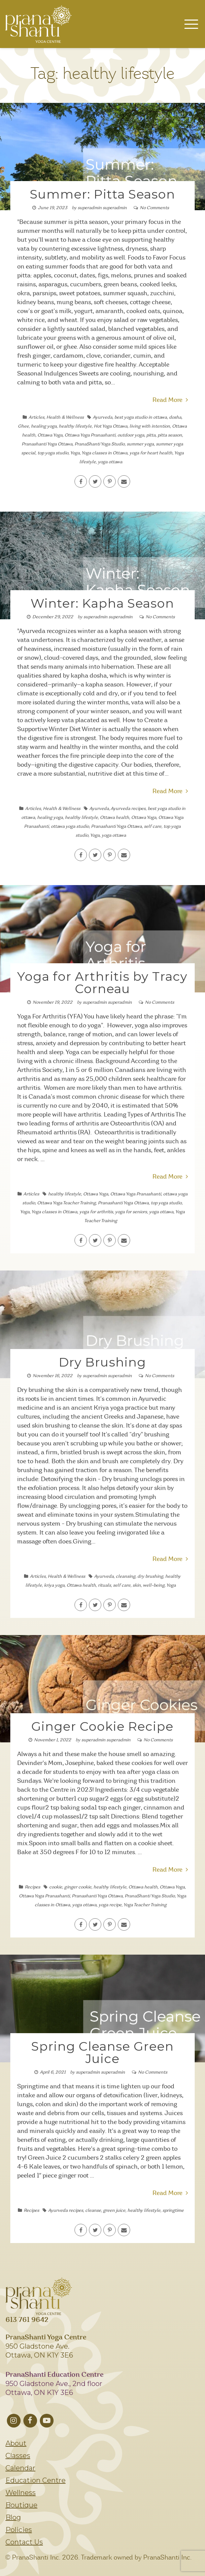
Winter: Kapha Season (102, 603)
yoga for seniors (131, 1212)
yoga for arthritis (96, 1212)
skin (137, 1585)
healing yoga (44, 426)
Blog (13, 2517)
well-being (153, 1585)
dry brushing (150, 1576)
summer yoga (140, 444)
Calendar (20, 2468)
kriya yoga (54, 1585)
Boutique (21, 2505)
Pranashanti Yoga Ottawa (47, 444)
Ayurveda (102, 417)
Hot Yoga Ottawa (110, 426)
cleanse (93, 2210)
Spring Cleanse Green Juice (102, 2052)
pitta (151, 435)
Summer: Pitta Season (102, 194)
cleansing (125, 1576)
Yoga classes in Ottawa (104, 453)
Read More (170, 400)
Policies (18, 2530)
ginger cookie (77, 1887)
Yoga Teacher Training (145, 1905)
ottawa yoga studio (70, 826)
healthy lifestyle (75, 426)
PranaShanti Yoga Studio (100, 444)
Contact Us (24, 2542)
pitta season (170, 435)
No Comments (154, 208)
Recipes (32, 1887)
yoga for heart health (150, 453)
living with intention (149, 426)
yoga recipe (110, 1905)
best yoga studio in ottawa (140, 417)
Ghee (23, 426)
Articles (36, 417)
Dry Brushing (102, 1362)
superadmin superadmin (102, 208)
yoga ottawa (110, 462)
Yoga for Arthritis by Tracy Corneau (102, 982)
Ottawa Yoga (49, 435)
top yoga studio (52, 453)
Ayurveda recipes (128, 809)
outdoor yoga (130, 435)
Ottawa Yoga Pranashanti (90, 435)
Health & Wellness (65, 417)
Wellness (20, 2493)
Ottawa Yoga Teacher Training (66, 1203)
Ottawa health (114, 817)
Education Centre (35, 2480)
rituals (104, 1585)
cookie (55, 1887)
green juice (114, 2210)
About (15, 2443)
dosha (175, 417)
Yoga (75, 453)
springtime (173, 2210)
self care (152, 826)
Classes (17, 2456)
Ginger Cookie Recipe (102, 1726)
